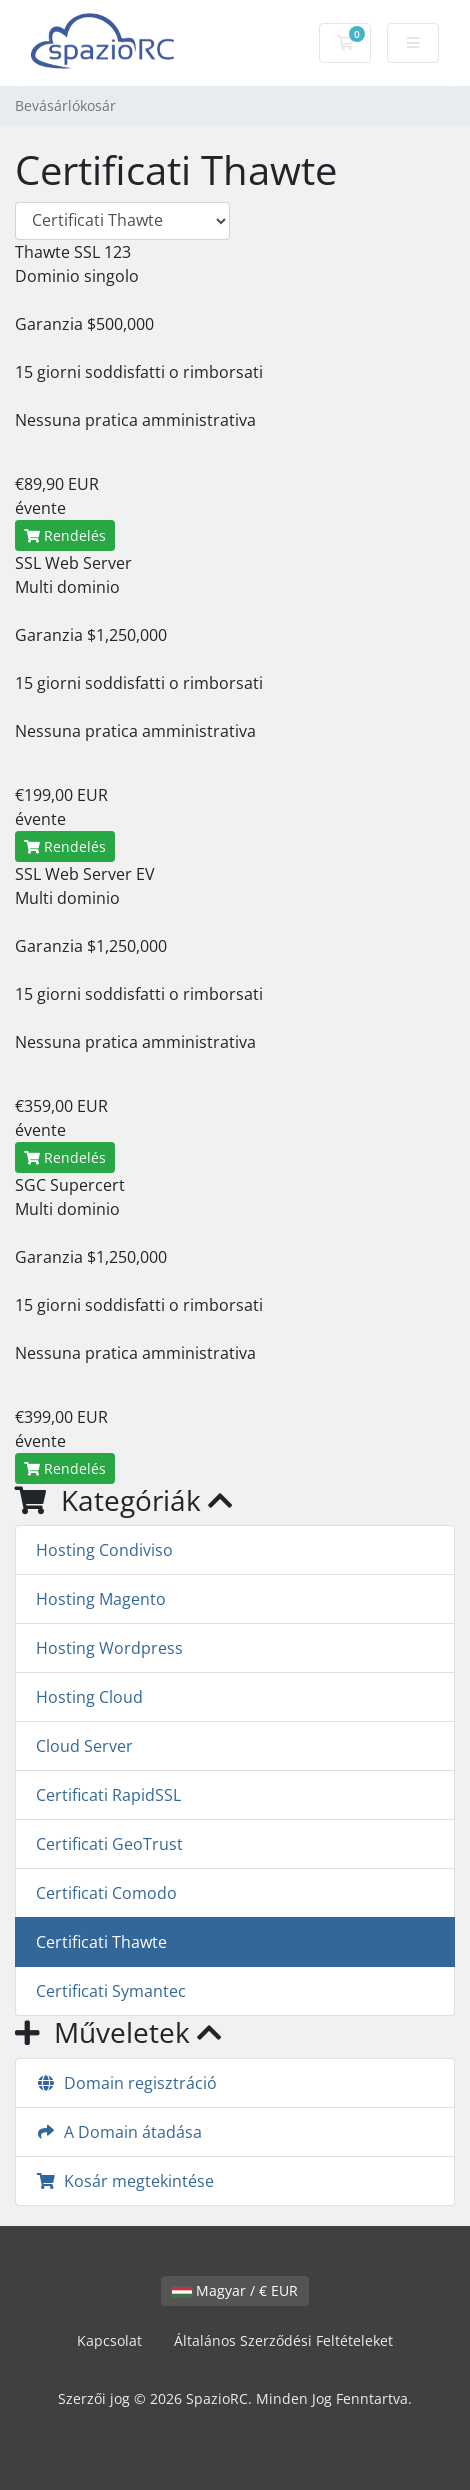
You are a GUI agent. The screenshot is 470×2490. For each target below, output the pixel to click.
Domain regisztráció (126, 2083)
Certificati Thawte (101, 1942)
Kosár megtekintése (125, 2181)
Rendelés (65, 535)
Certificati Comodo (106, 1893)
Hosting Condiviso (104, 1550)
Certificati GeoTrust (109, 1844)
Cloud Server (84, 1746)
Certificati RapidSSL (108, 1795)
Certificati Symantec (111, 1991)
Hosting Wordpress (109, 1648)
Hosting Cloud (89, 1697)
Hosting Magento (101, 1599)
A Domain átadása (119, 2132)
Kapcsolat (109, 2340)
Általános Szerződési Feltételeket (283, 2340)
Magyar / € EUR (235, 2290)
